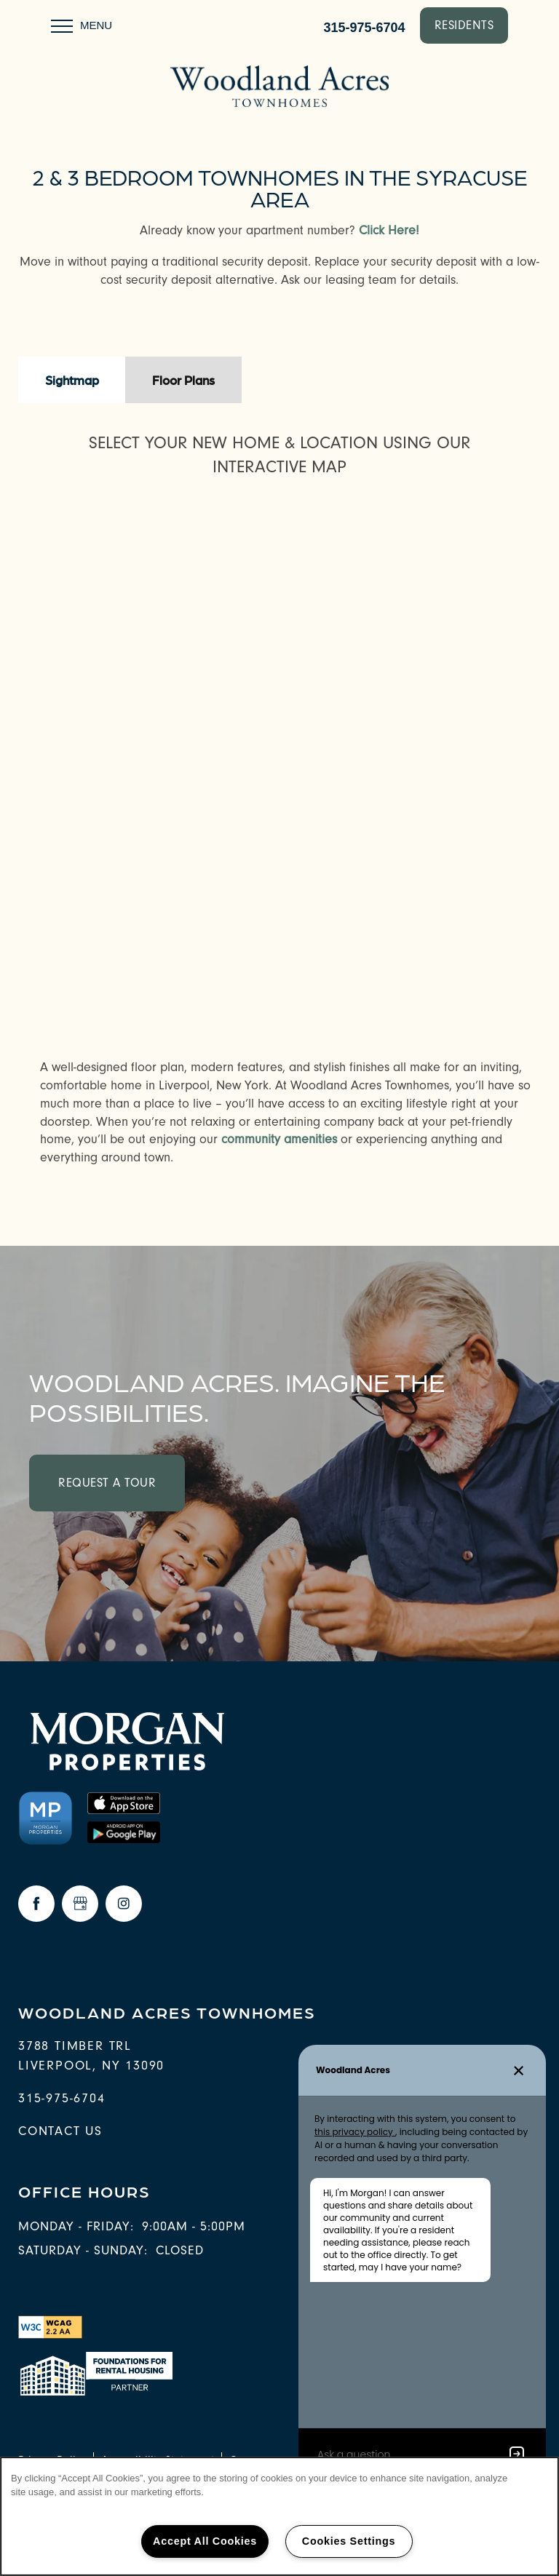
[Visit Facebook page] (36, 1903)
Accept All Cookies (205, 2541)
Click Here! (389, 230)
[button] (464, 25)
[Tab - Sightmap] (71, 380)
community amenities (279, 1139)
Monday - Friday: (76, 2226)
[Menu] (81, 25)
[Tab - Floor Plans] (183, 380)
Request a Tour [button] (107, 1483)
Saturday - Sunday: (83, 2250)
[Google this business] (80, 1903)
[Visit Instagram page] (124, 1903)
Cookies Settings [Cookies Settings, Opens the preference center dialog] (348, 2541)
